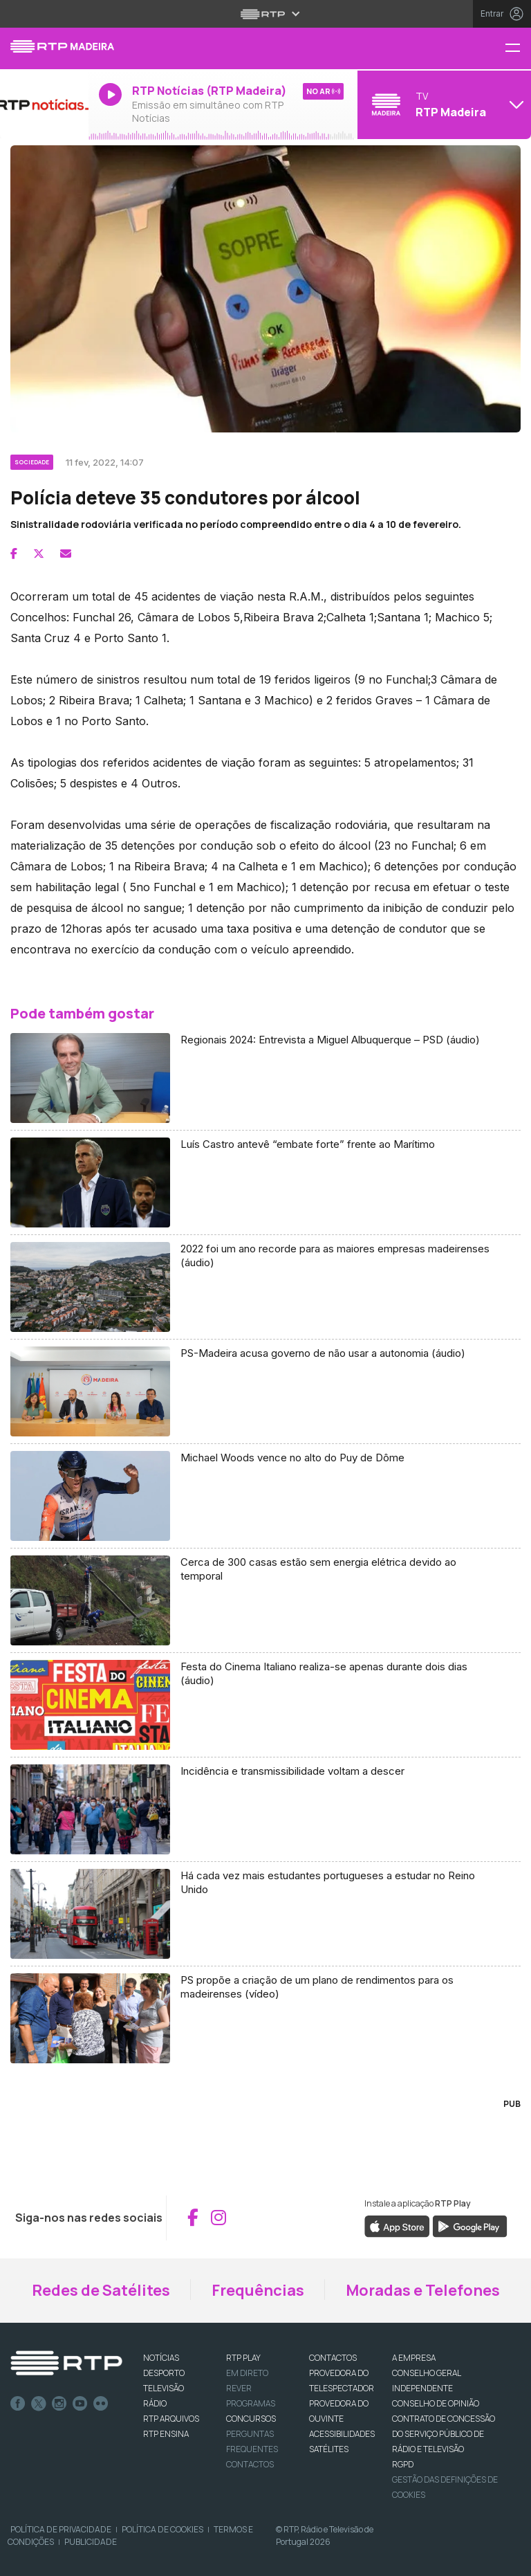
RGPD (402, 2464)
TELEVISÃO (163, 2388)
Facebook (18, 2403)
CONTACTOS (333, 2358)
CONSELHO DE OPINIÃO (435, 2403)
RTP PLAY (243, 2358)
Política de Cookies (162, 2529)
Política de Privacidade (60, 2529)
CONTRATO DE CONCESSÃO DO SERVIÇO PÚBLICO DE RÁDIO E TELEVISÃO (443, 2434)
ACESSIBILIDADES (342, 2434)
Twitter (38, 2403)
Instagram (59, 2403)
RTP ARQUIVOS (171, 2418)
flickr (101, 2403)
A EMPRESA (414, 2358)
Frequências (258, 2290)
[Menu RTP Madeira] (518, 49)
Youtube (80, 2403)
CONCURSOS (251, 2418)
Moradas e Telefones (423, 2290)
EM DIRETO (247, 2373)
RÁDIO (155, 2403)
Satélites (328, 2449)
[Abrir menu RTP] (265, 14)
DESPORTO (164, 2373)
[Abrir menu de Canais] (442, 104)
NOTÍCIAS (161, 2358)
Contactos (250, 2464)
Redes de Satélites (101, 2290)
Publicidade (90, 2542)
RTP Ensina (166, 2434)
